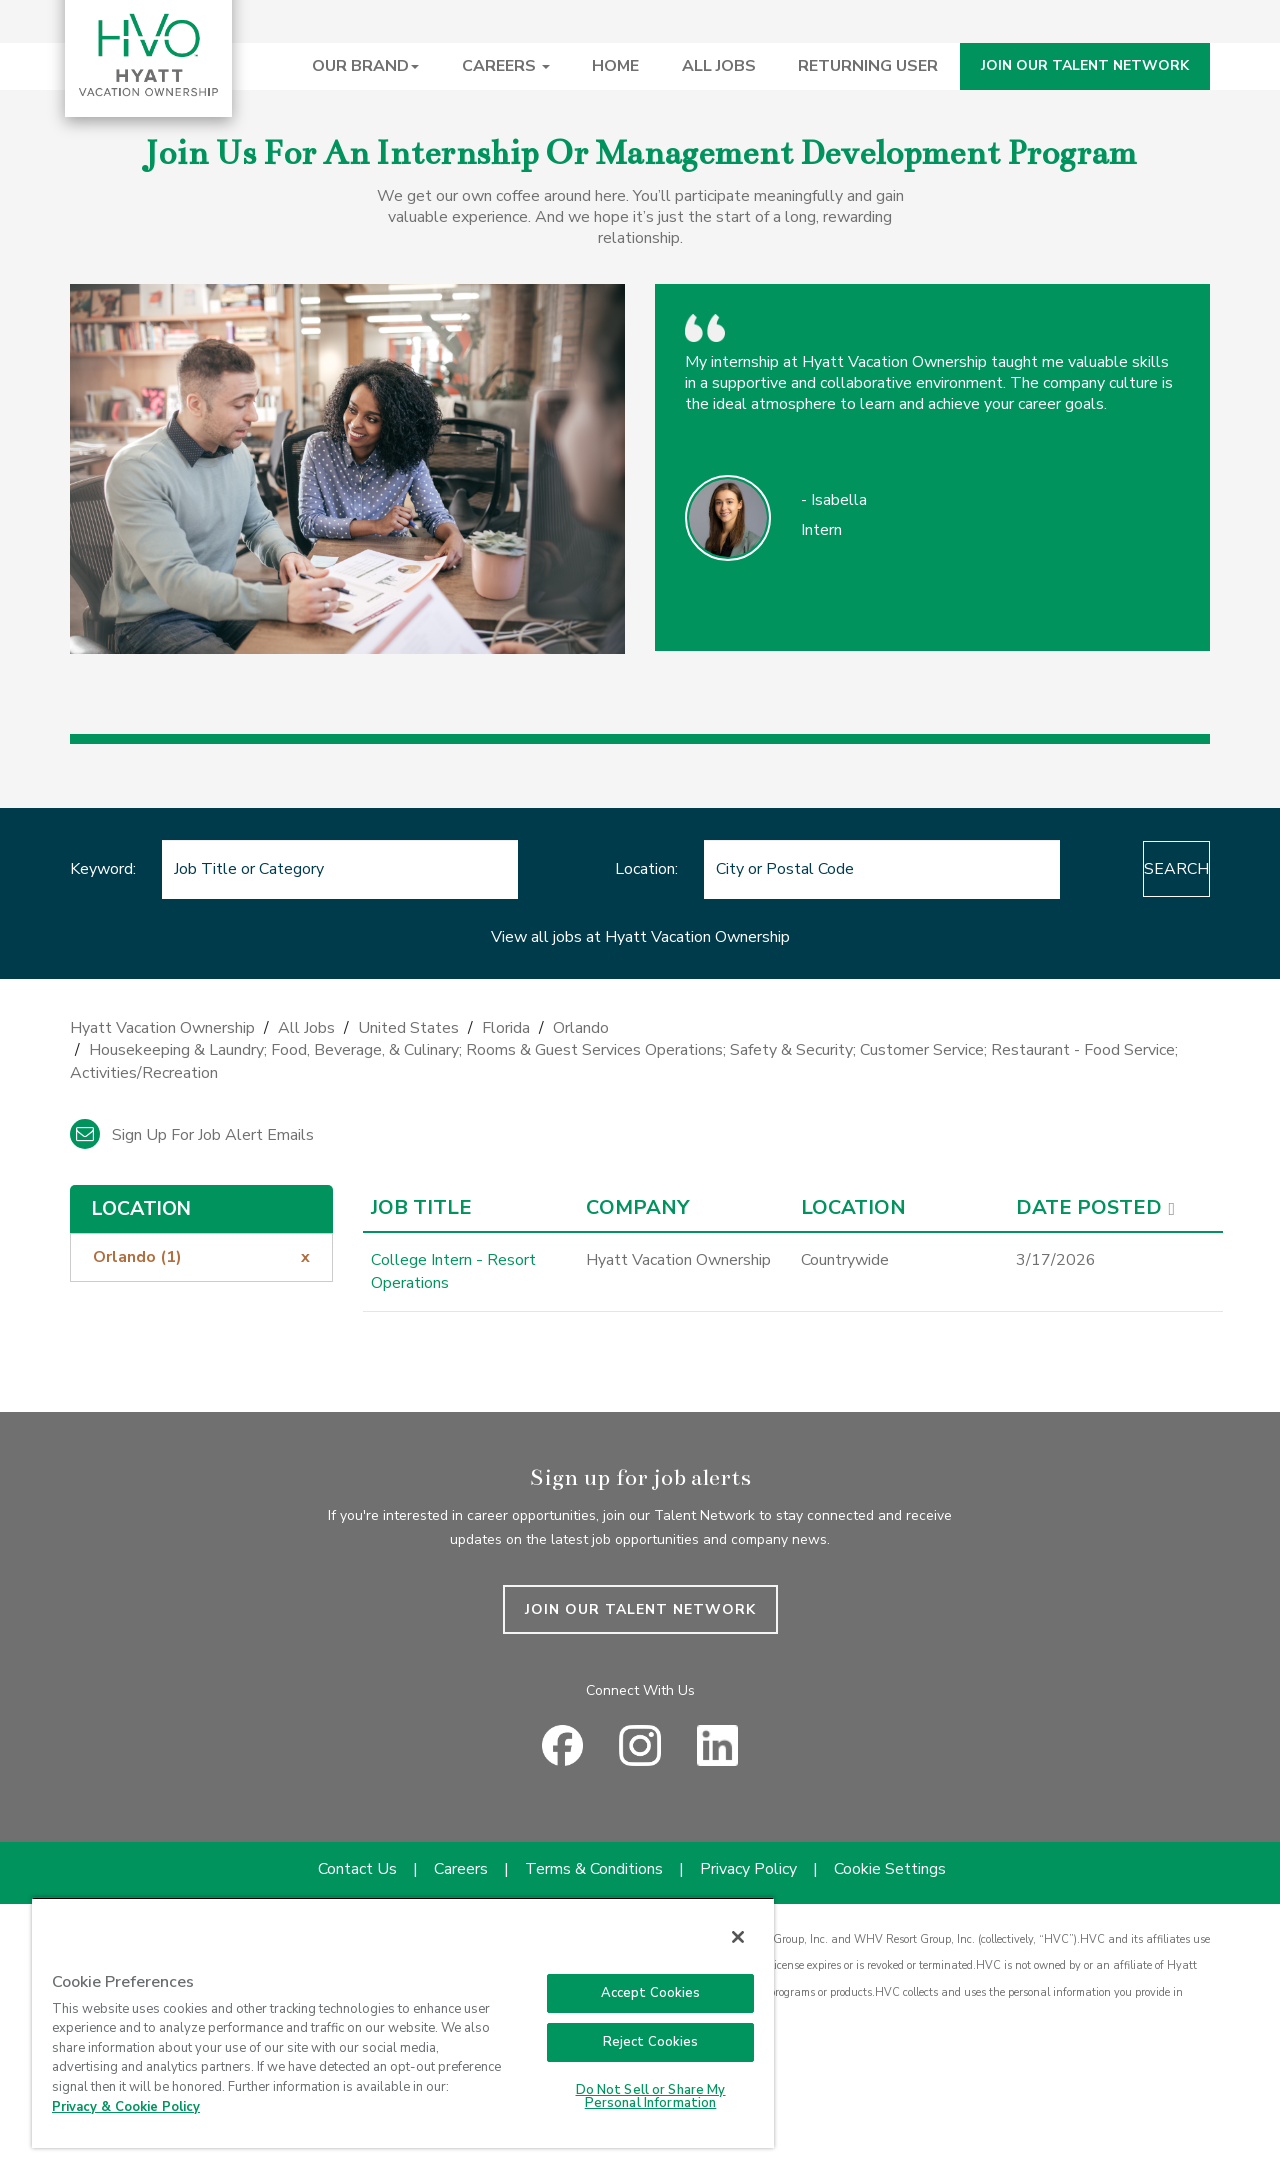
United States (408, 1028)
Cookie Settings (890, 1869)
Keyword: (103, 869)
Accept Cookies (651, 1993)
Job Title (421, 1208)
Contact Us (357, 1869)
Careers (461, 1869)
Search (1127, 869)
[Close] (738, 1937)
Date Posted (1089, 1208)
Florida (506, 1028)
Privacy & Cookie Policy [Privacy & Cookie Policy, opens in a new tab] (126, 2107)
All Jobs (306, 1028)
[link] (640, 1056)
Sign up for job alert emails (192, 1135)
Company (637, 1208)
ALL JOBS (719, 66)
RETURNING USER (868, 66)
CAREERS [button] (506, 66)
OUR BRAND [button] (365, 66)
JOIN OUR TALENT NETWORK (1085, 65)
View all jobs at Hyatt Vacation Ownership (640, 937)
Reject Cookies (651, 2042)
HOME (615, 66)
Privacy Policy (748, 1869)
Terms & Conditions (594, 1869)
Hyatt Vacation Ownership (162, 1028)
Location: (597, 869)
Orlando (581, 1028)
